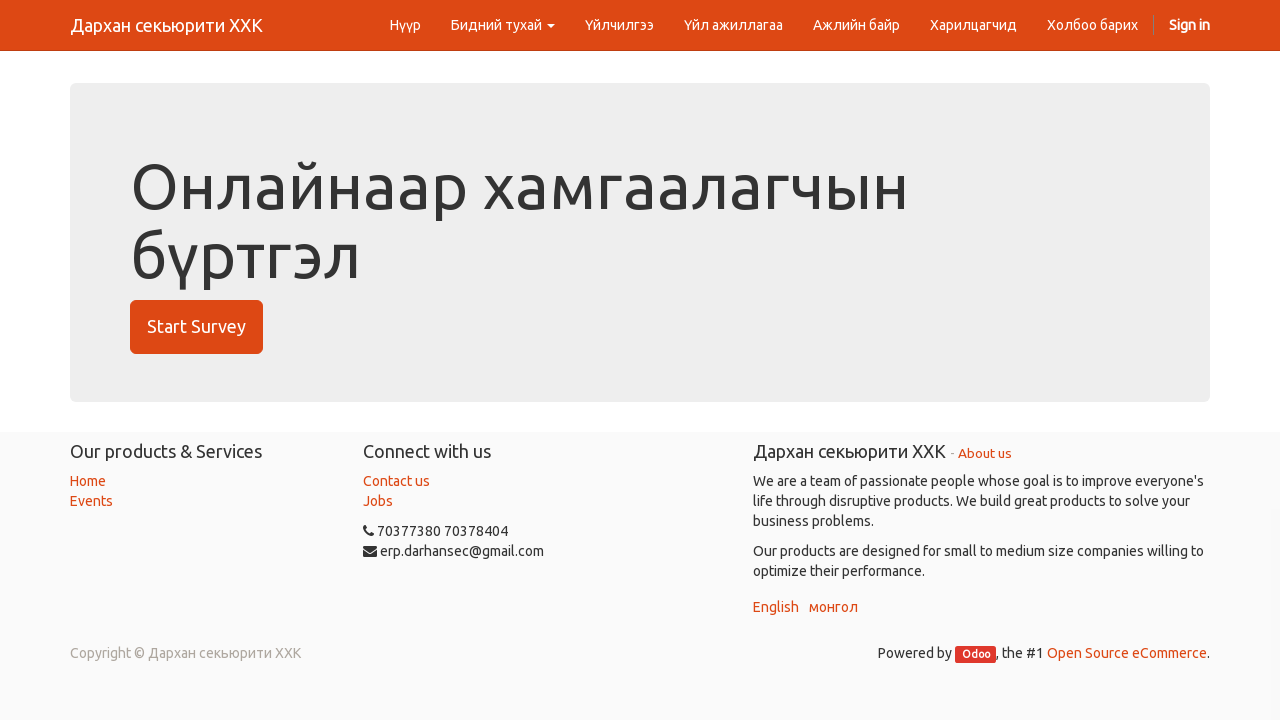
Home (88, 481)
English (776, 607)
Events (91, 501)
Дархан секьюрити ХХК (166, 25)
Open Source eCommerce (1127, 653)
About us (985, 453)
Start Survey (196, 326)
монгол (833, 607)
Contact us (396, 481)
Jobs (378, 501)
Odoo (976, 654)
